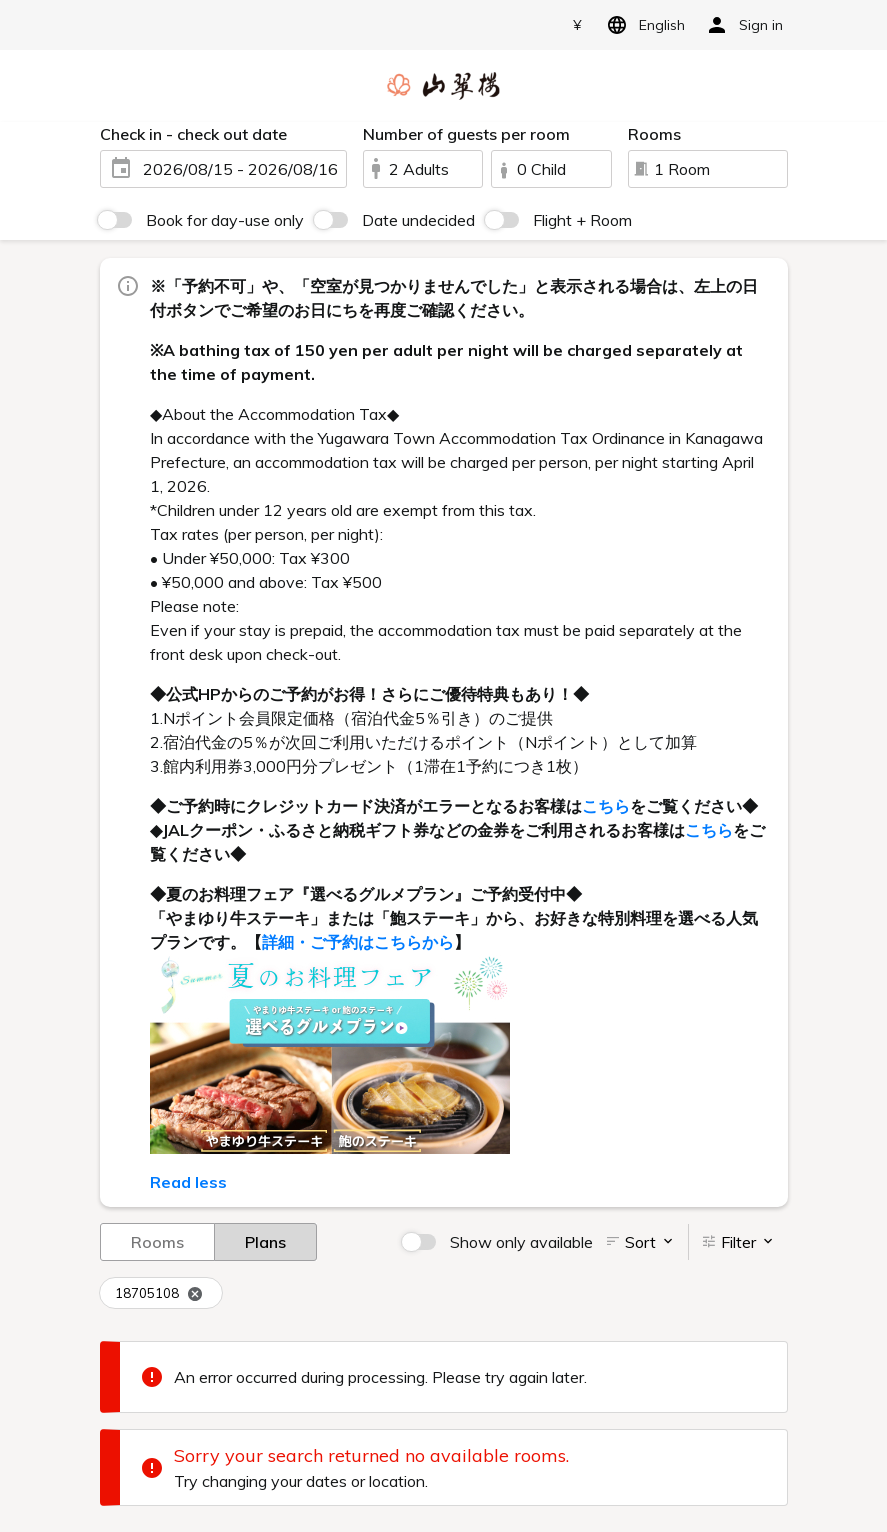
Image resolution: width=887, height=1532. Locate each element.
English (642, 25)
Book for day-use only (225, 220)
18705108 (159, 1293)
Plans (265, 1241)
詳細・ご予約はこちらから (358, 942)
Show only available (521, 1242)
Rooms (157, 1241)
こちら (606, 806)
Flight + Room (582, 220)
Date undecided (418, 220)
